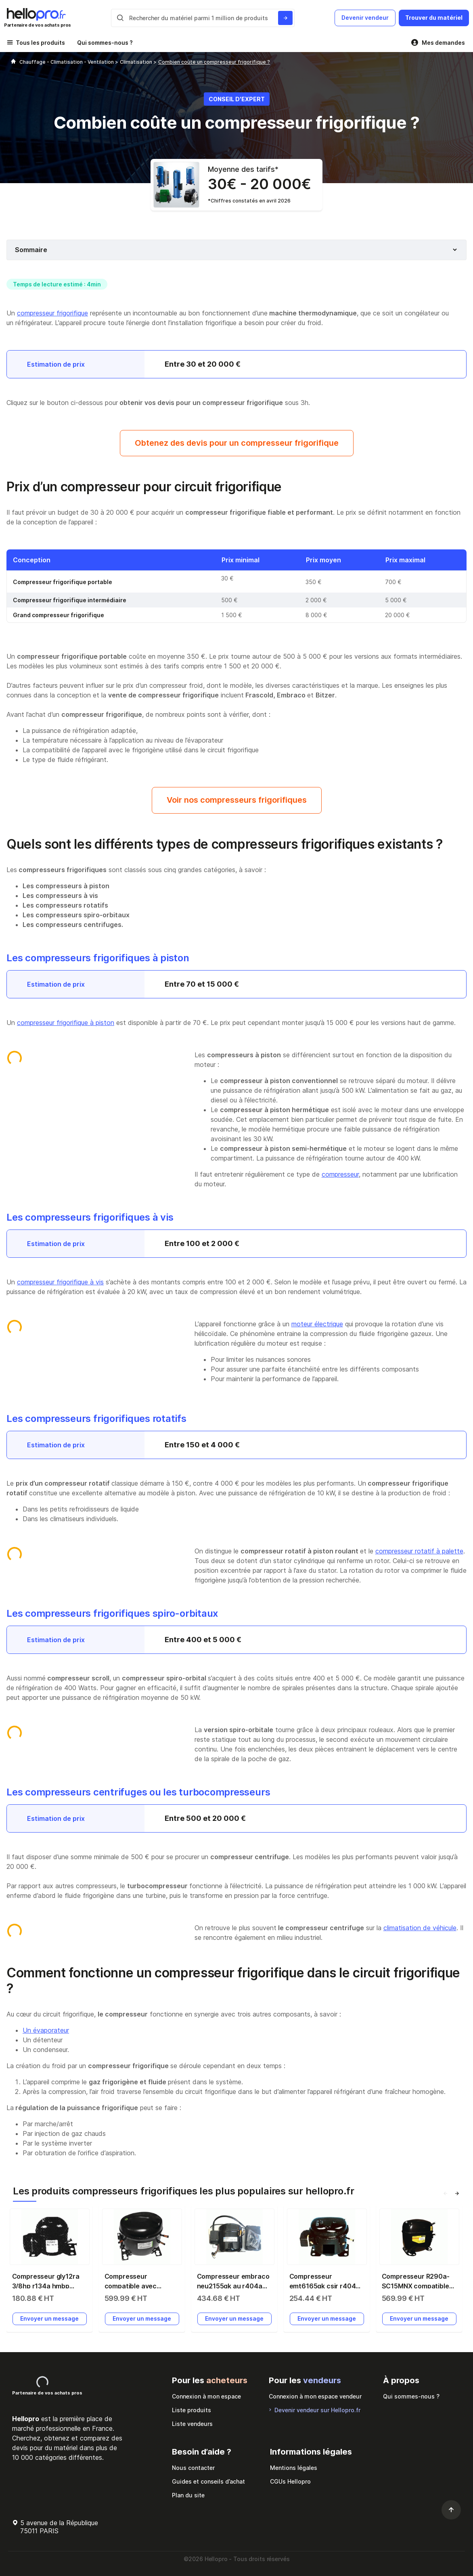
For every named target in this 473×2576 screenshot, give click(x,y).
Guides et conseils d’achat (208, 2481)
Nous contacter (193, 2467)
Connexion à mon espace (206, 2396)
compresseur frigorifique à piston (65, 1023)
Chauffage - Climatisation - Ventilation (67, 62)
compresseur (340, 1174)
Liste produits (191, 2410)
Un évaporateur (46, 2030)
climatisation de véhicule (419, 1928)
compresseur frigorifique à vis (60, 1282)
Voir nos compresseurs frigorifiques (237, 800)
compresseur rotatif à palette (419, 1551)
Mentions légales (293, 2467)
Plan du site (188, 2495)
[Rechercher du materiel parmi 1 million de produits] (285, 18)
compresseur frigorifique (52, 313)
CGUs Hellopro (290, 2481)
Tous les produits (40, 42)
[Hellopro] (13, 61)
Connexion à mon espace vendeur (315, 2396)
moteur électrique (317, 1324)
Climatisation (136, 62)
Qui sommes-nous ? (105, 42)
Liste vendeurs (192, 2423)
